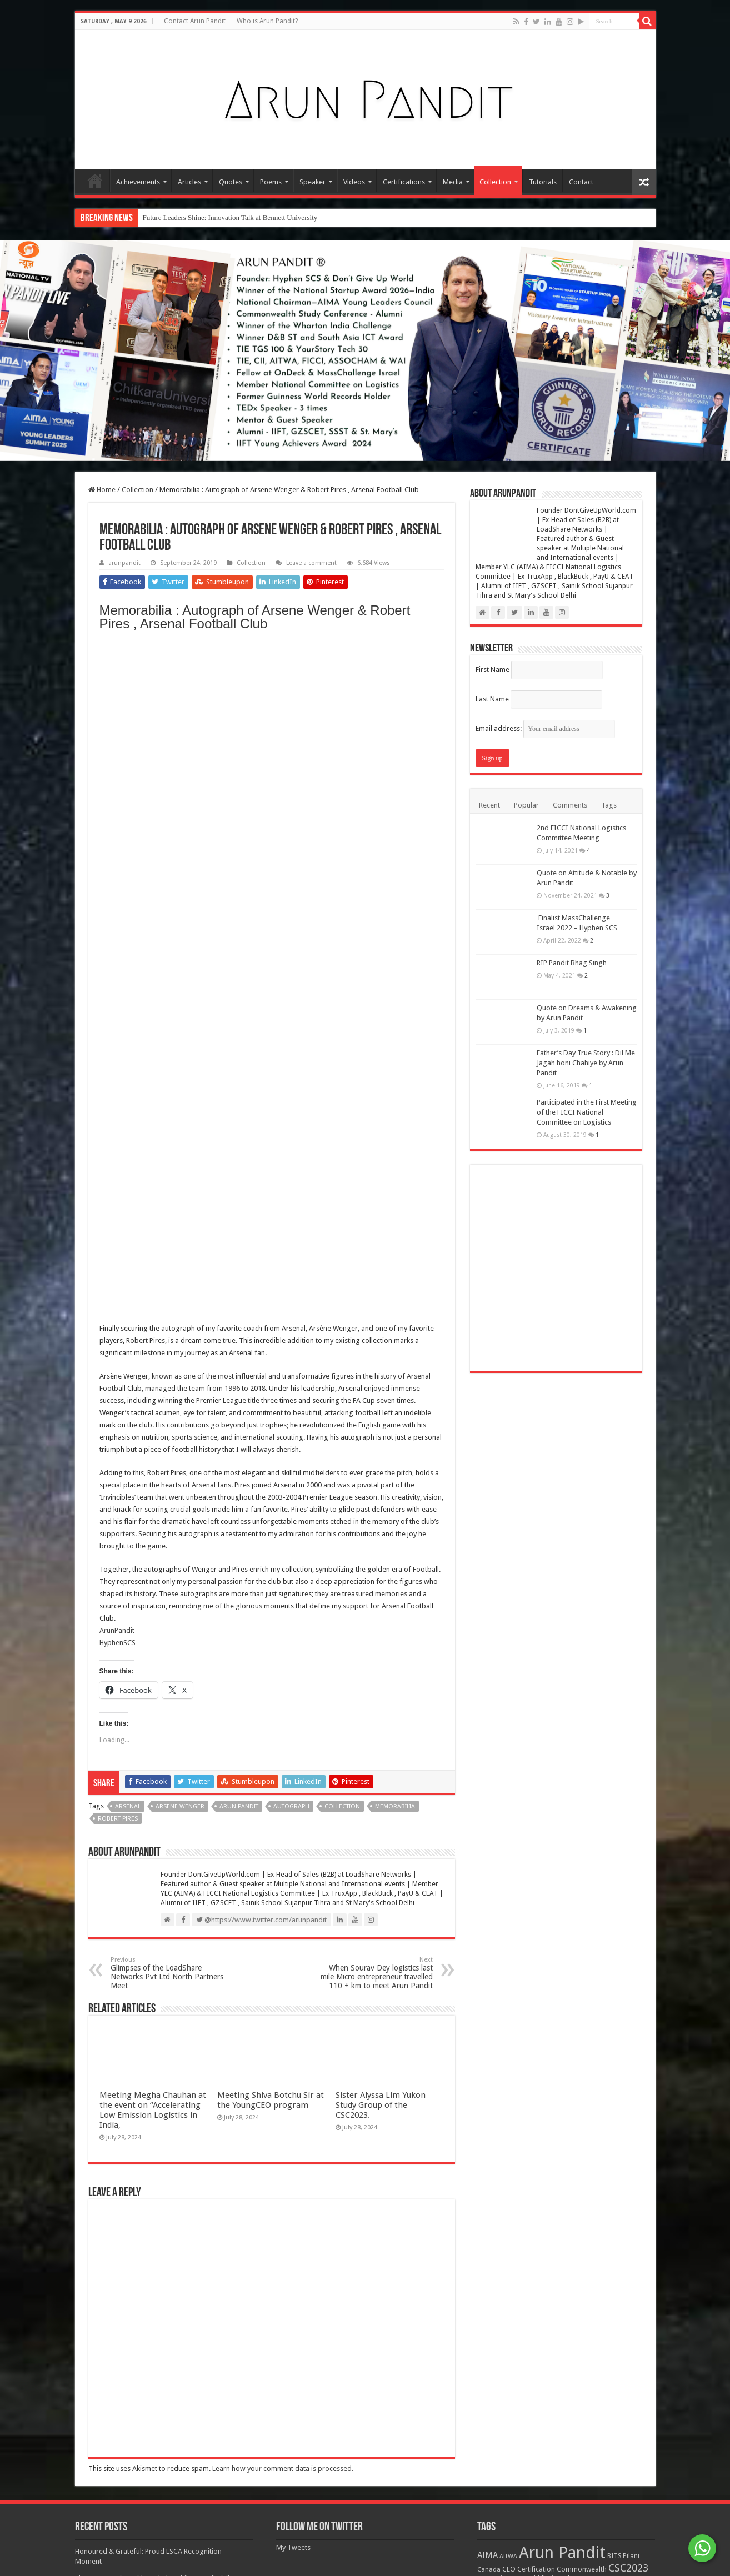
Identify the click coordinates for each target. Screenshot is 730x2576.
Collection (495, 182)
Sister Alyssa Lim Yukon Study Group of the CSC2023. (381, 2218)
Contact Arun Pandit (195, 21)
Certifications (404, 182)
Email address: (545, 728)
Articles (189, 182)
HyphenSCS (117, 980)
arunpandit (124, 563)
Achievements (138, 182)
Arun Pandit (238, 1144)
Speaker (312, 182)
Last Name (492, 699)
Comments (570, 805)
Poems (271, 182)
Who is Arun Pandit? (267, 21)
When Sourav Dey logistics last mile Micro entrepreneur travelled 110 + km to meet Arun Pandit (376, 1311)
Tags (609, 805)
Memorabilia (395, 1144)
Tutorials (543, 182)
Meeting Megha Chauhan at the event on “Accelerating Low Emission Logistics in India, (152, 2223)
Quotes (230, 182)
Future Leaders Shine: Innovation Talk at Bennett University (230, 217)
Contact (581, 182)
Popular (526, 805)
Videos (354, 182)
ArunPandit (116, 968)
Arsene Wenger (180, 1144)
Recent (489, 805)
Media (453, 182)
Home (95, 180)
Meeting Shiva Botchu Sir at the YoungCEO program (270, 2213)
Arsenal (128, 1144)
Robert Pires (118, 1156)
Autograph (291, 1144)
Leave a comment (311, 563)
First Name (492, 669)
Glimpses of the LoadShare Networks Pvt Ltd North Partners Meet (167, 1311)
